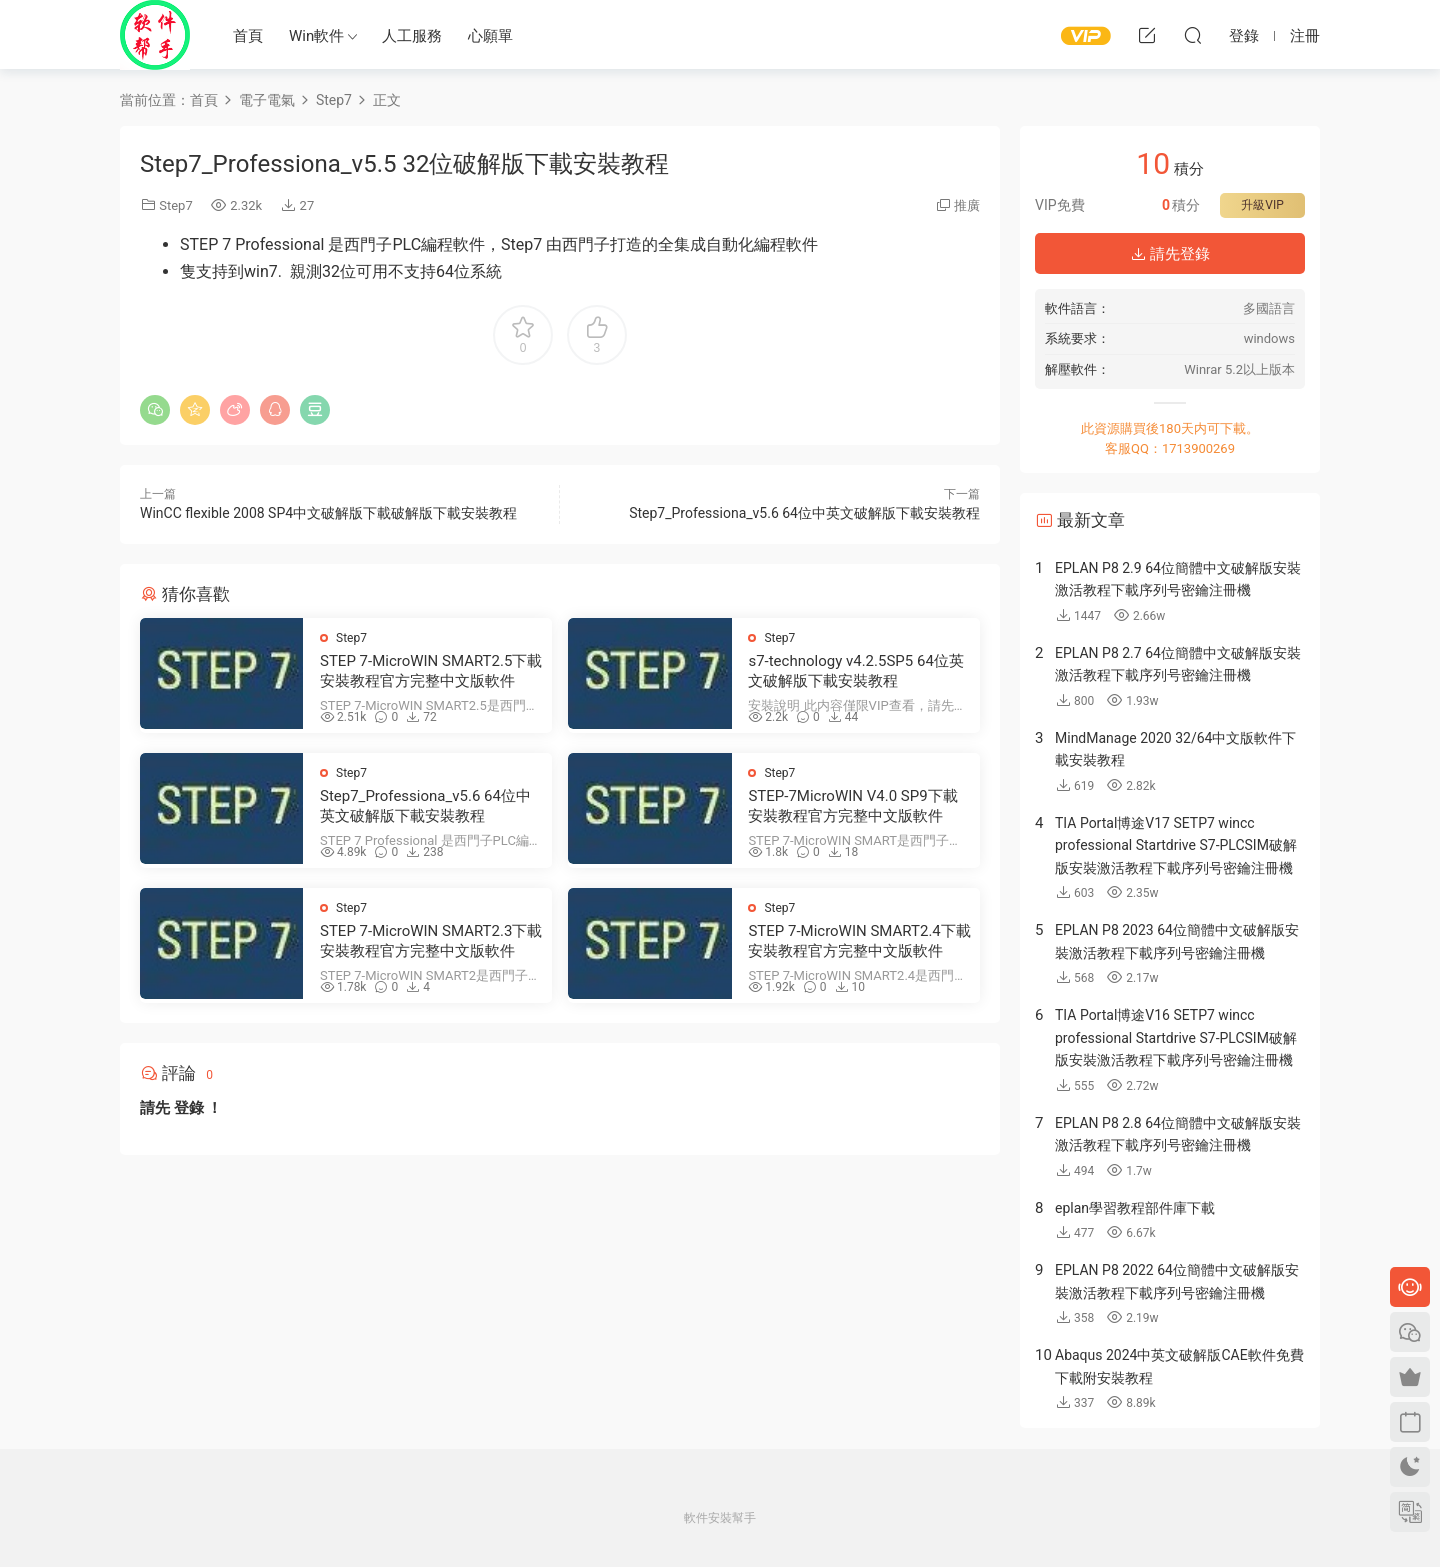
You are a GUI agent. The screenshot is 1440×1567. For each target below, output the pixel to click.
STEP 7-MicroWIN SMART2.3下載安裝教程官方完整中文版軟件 (431, 941)
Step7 (175, 205)
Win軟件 (316, 36)
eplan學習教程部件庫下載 (1135, 1208)
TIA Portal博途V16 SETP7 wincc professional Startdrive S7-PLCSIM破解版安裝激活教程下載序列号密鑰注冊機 (1176, 1037)
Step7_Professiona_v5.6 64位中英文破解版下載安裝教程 (804, 513)
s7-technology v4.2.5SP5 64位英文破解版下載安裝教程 (855, 671)
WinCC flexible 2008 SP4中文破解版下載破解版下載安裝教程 (328, 513)
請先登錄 (1170, 254)
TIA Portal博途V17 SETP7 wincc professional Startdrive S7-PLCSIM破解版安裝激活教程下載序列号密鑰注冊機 (1176, 845)
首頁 (248, 36)
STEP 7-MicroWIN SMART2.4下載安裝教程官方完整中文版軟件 (859, 941)
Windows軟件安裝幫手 (155, 35)
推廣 (967, 205)
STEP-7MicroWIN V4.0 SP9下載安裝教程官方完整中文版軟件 (852, 806)
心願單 (490, 36)
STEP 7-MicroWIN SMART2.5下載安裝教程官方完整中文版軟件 (431, 671)
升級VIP (1262, 205)
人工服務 (412, 36)
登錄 (189, 1108)
